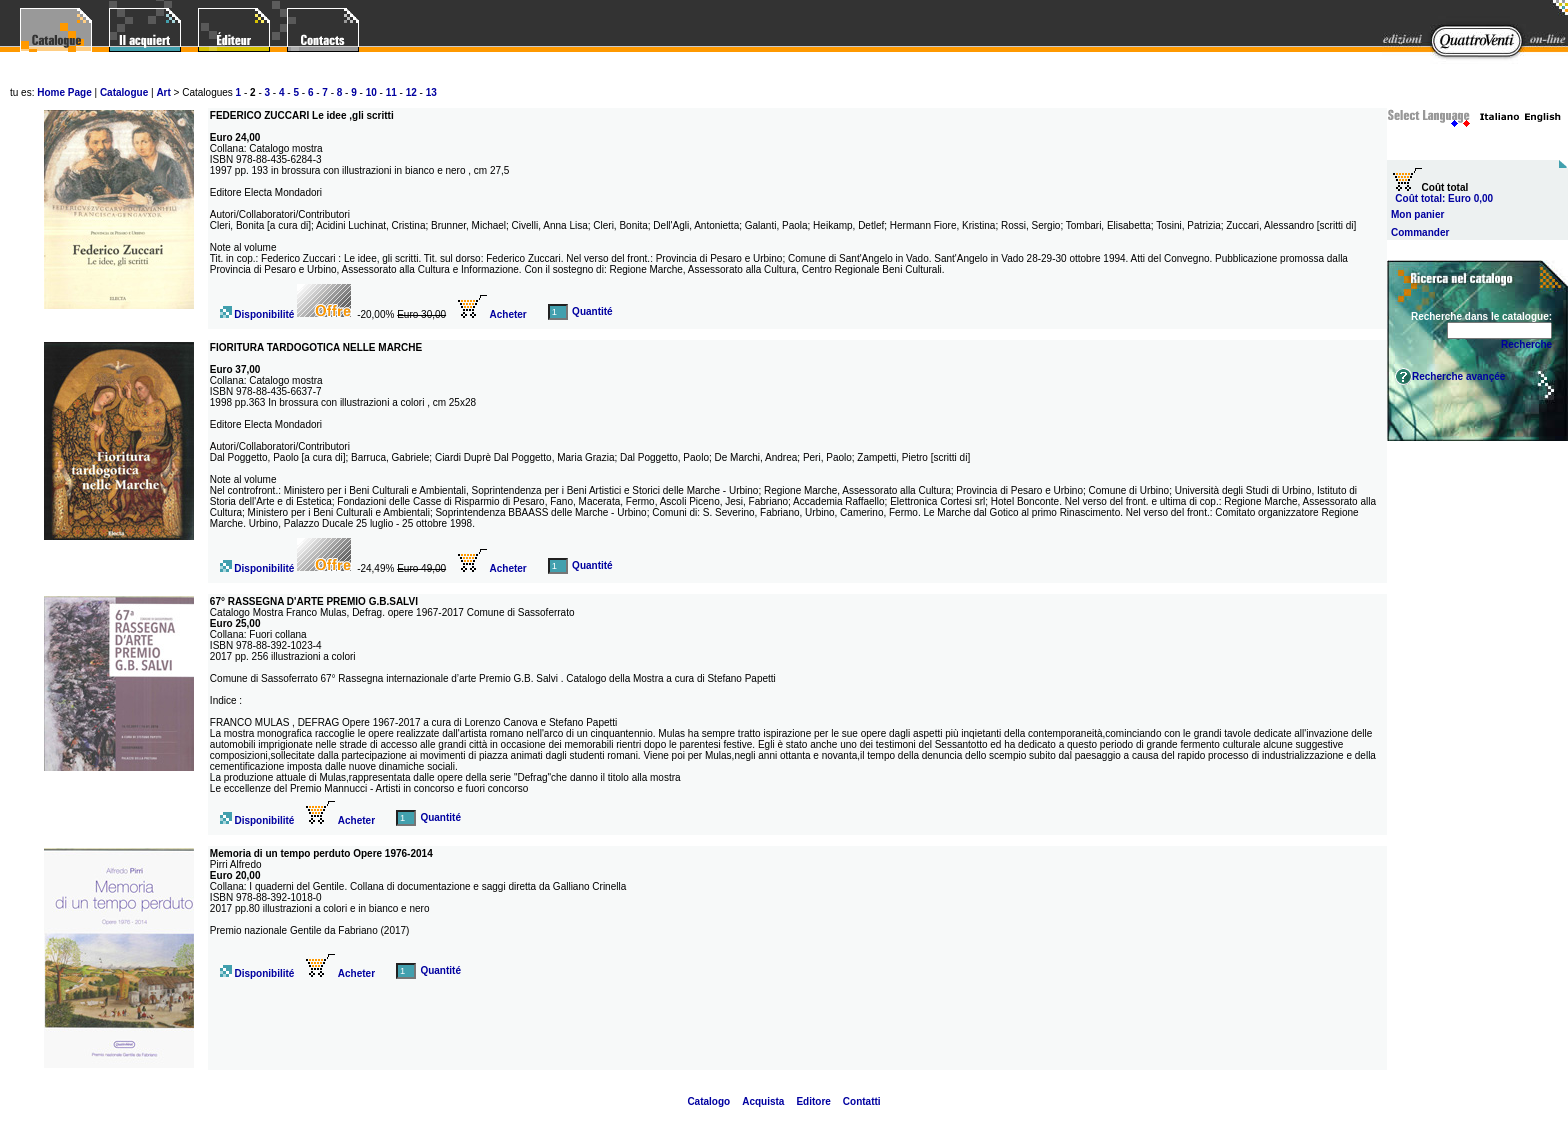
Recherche (1526, 344)
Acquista (763, 1101)
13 (431, 92)
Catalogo (708, 1101)
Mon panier (1417, 214)
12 (411, 92)
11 (391, 92)
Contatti (862, 1101)
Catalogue (124, 92)
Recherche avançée (1458, 376)
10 (371, 92)
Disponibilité (263, 314)
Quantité (592, 311)
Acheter (492, 314)
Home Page (64, 92)
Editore (813, 1101)
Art (163, 92)
